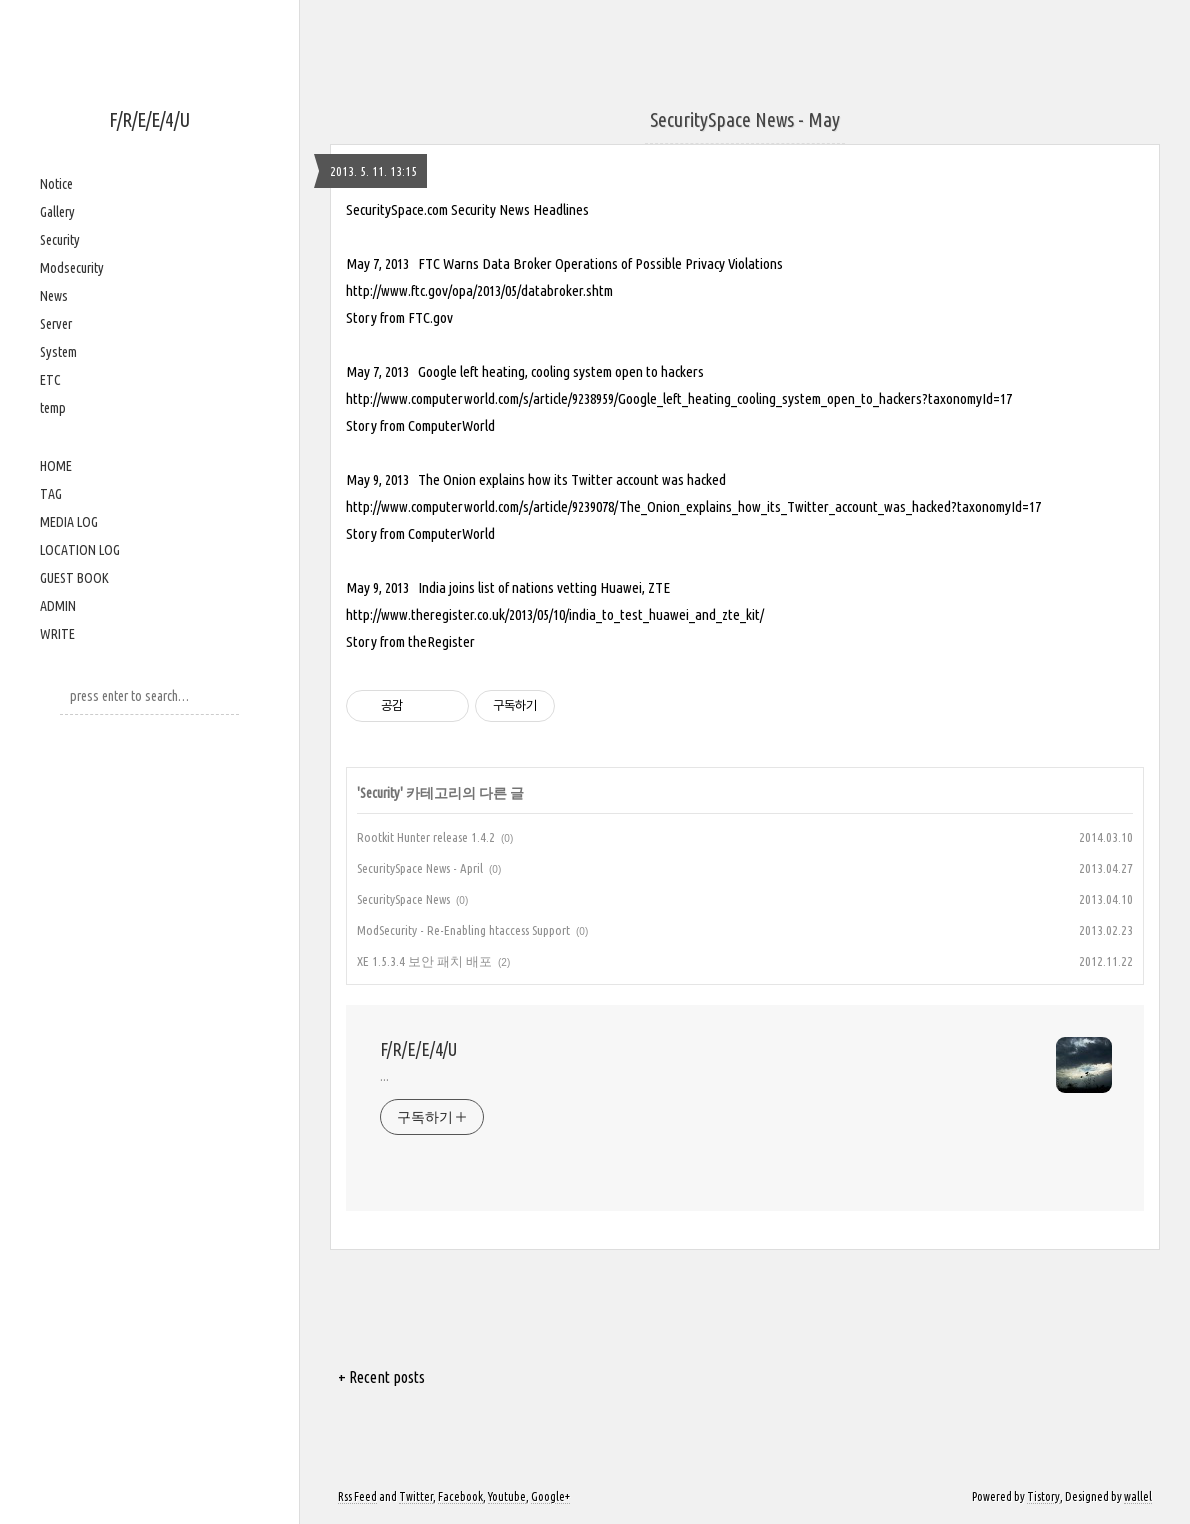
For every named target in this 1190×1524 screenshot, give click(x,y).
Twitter (416, 1496)
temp (53, 408)
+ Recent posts (381, 1377)
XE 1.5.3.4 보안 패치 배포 (424, 961)
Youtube (507, 1496)
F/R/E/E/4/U (149, 119)
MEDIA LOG (69, 522)
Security (60, 240)
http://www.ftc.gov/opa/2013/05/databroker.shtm (479, 290)
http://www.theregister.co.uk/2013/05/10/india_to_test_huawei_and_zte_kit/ (555, 614)
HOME (56, 466)
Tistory (1043, 1496)
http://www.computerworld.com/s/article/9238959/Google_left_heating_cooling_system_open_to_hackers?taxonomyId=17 (679, 398)
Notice (56, 184)
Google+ (550, 1496)
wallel (1138, 1496)
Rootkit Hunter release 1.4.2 (426, 837)
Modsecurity (72, 268)
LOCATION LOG (80, 550)
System (58, 352)
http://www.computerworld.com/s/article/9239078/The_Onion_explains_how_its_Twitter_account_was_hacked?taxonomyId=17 (693, 506)
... (384, 1076)
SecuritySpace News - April (420, 868)
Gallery (57, 212)
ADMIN (58, 606)
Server (56, 324)
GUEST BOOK (74, 578)
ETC (50, 380)
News (54, 296)
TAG (51, 494)
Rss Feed (357, 1496)
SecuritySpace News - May (745, 119)
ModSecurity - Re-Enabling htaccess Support (463, 930)
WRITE (57, 634)
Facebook (460, 1496)
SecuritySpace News (403, 899)
